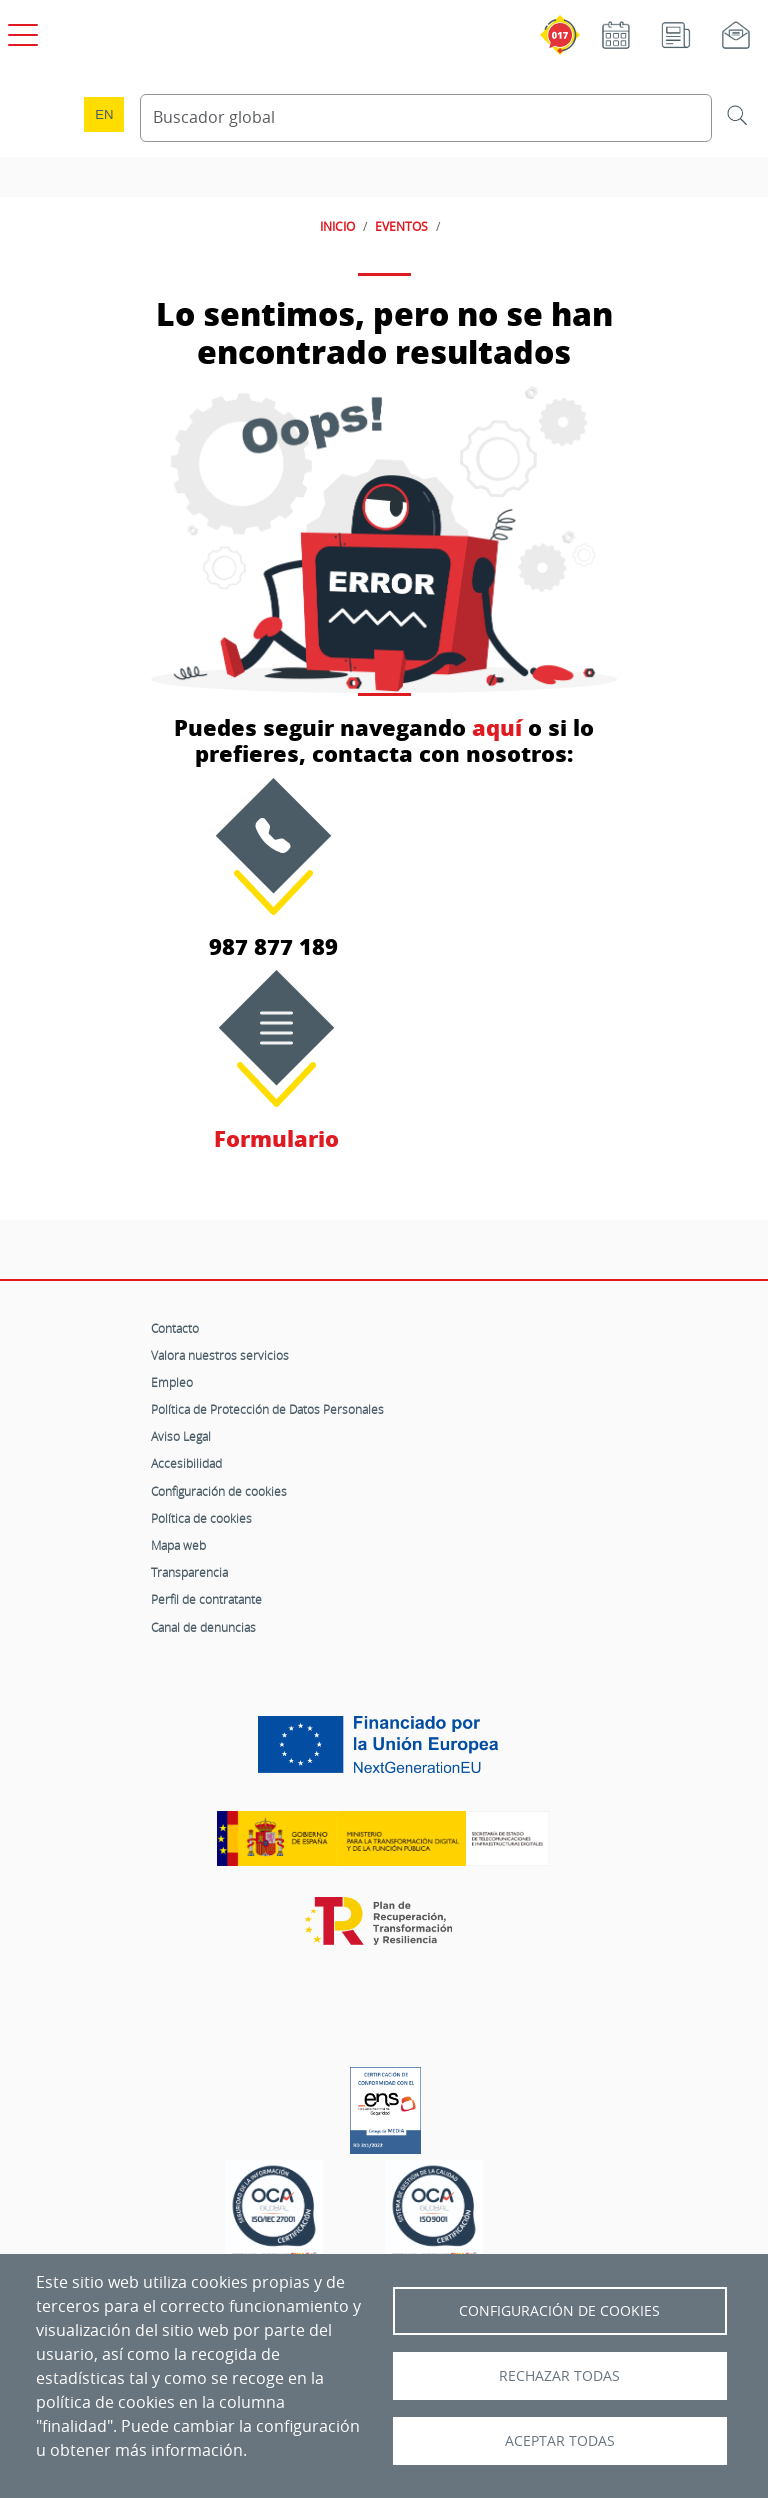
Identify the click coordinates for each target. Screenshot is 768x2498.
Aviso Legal (181, 1436)
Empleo (172, 1382)
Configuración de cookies (219, 1491)
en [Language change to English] (104, 114)
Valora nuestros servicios (220, 1355)
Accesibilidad (186, 1463)
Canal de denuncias (203, 1627)
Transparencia (189, 1572)
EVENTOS (401, 226)
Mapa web (178, 1545)
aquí (497, 727)
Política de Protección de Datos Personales (267, 1409)
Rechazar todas (559, 2376)
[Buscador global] (426, 118)
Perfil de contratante (206, 1599)
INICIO (337, 226)
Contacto (175, 1328)
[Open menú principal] (20, 31)
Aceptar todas (560, 2441)
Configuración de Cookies (559, 2311)
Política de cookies (201, 1518)
